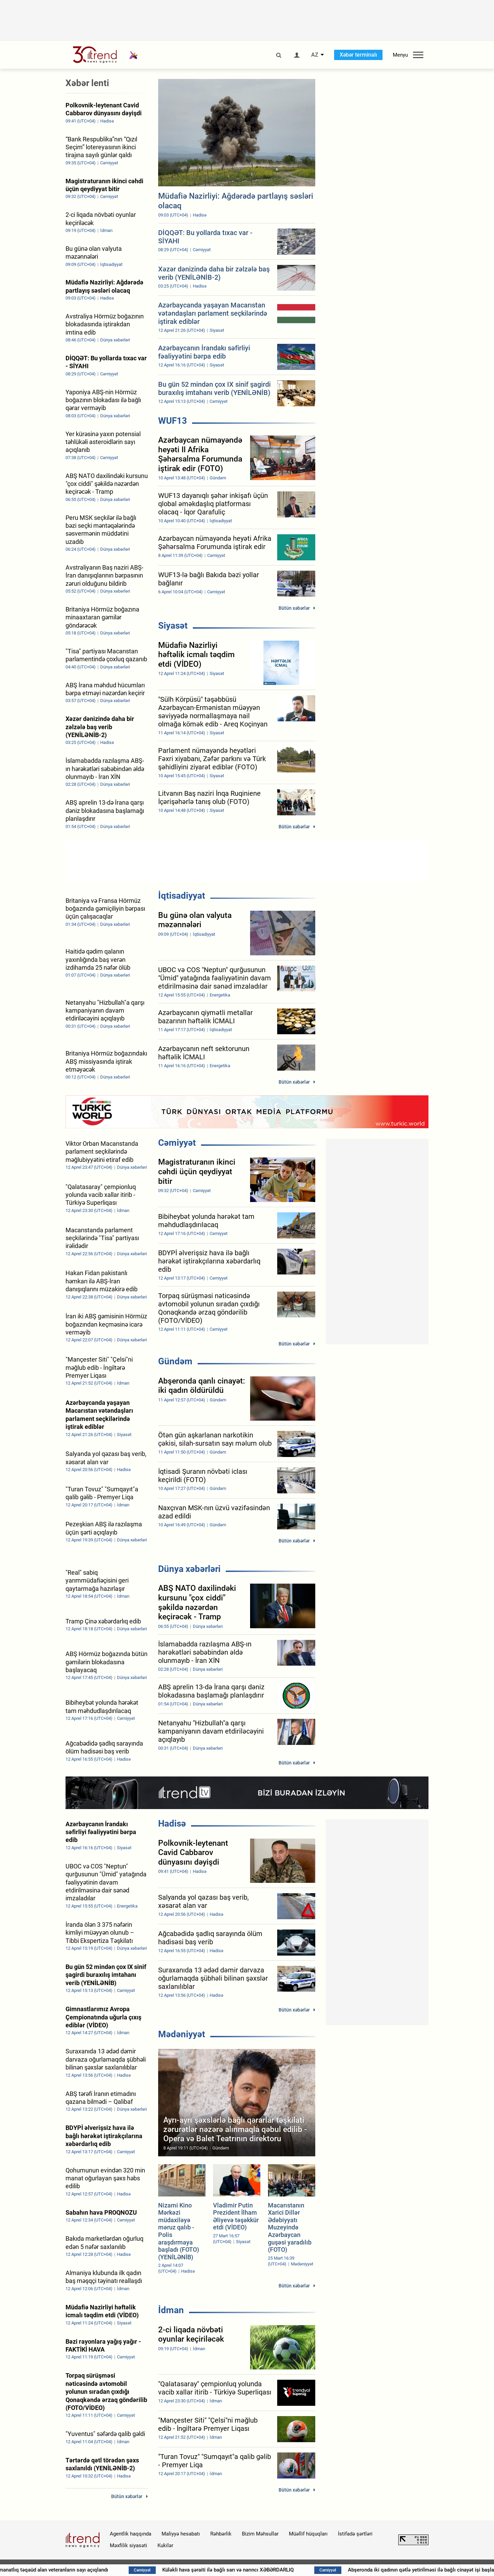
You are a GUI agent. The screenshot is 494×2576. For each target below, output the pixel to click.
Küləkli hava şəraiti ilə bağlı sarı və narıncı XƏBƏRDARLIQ (312, 2570)
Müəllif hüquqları (308, 2534)
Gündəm (175, 1361)
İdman (171, 2310)
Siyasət (173, 625)
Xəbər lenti (87, 83)
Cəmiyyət (177, 1143)
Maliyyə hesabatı (181, 2534)
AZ (314, 55)
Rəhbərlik (221, 2534)
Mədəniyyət (181, 2034)
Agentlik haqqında (130, 2534)
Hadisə (172, 1823)
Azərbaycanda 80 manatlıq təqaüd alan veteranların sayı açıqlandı (117, 2570)
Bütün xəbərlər (294, 608)
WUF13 (172, 421)
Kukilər (165, 2545)
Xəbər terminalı (358, 54)
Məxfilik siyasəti (128, 2545)
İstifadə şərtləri (355, 2534)
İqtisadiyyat (181, 895)
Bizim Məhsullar (260, 2534)
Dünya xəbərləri (189, 1569)
